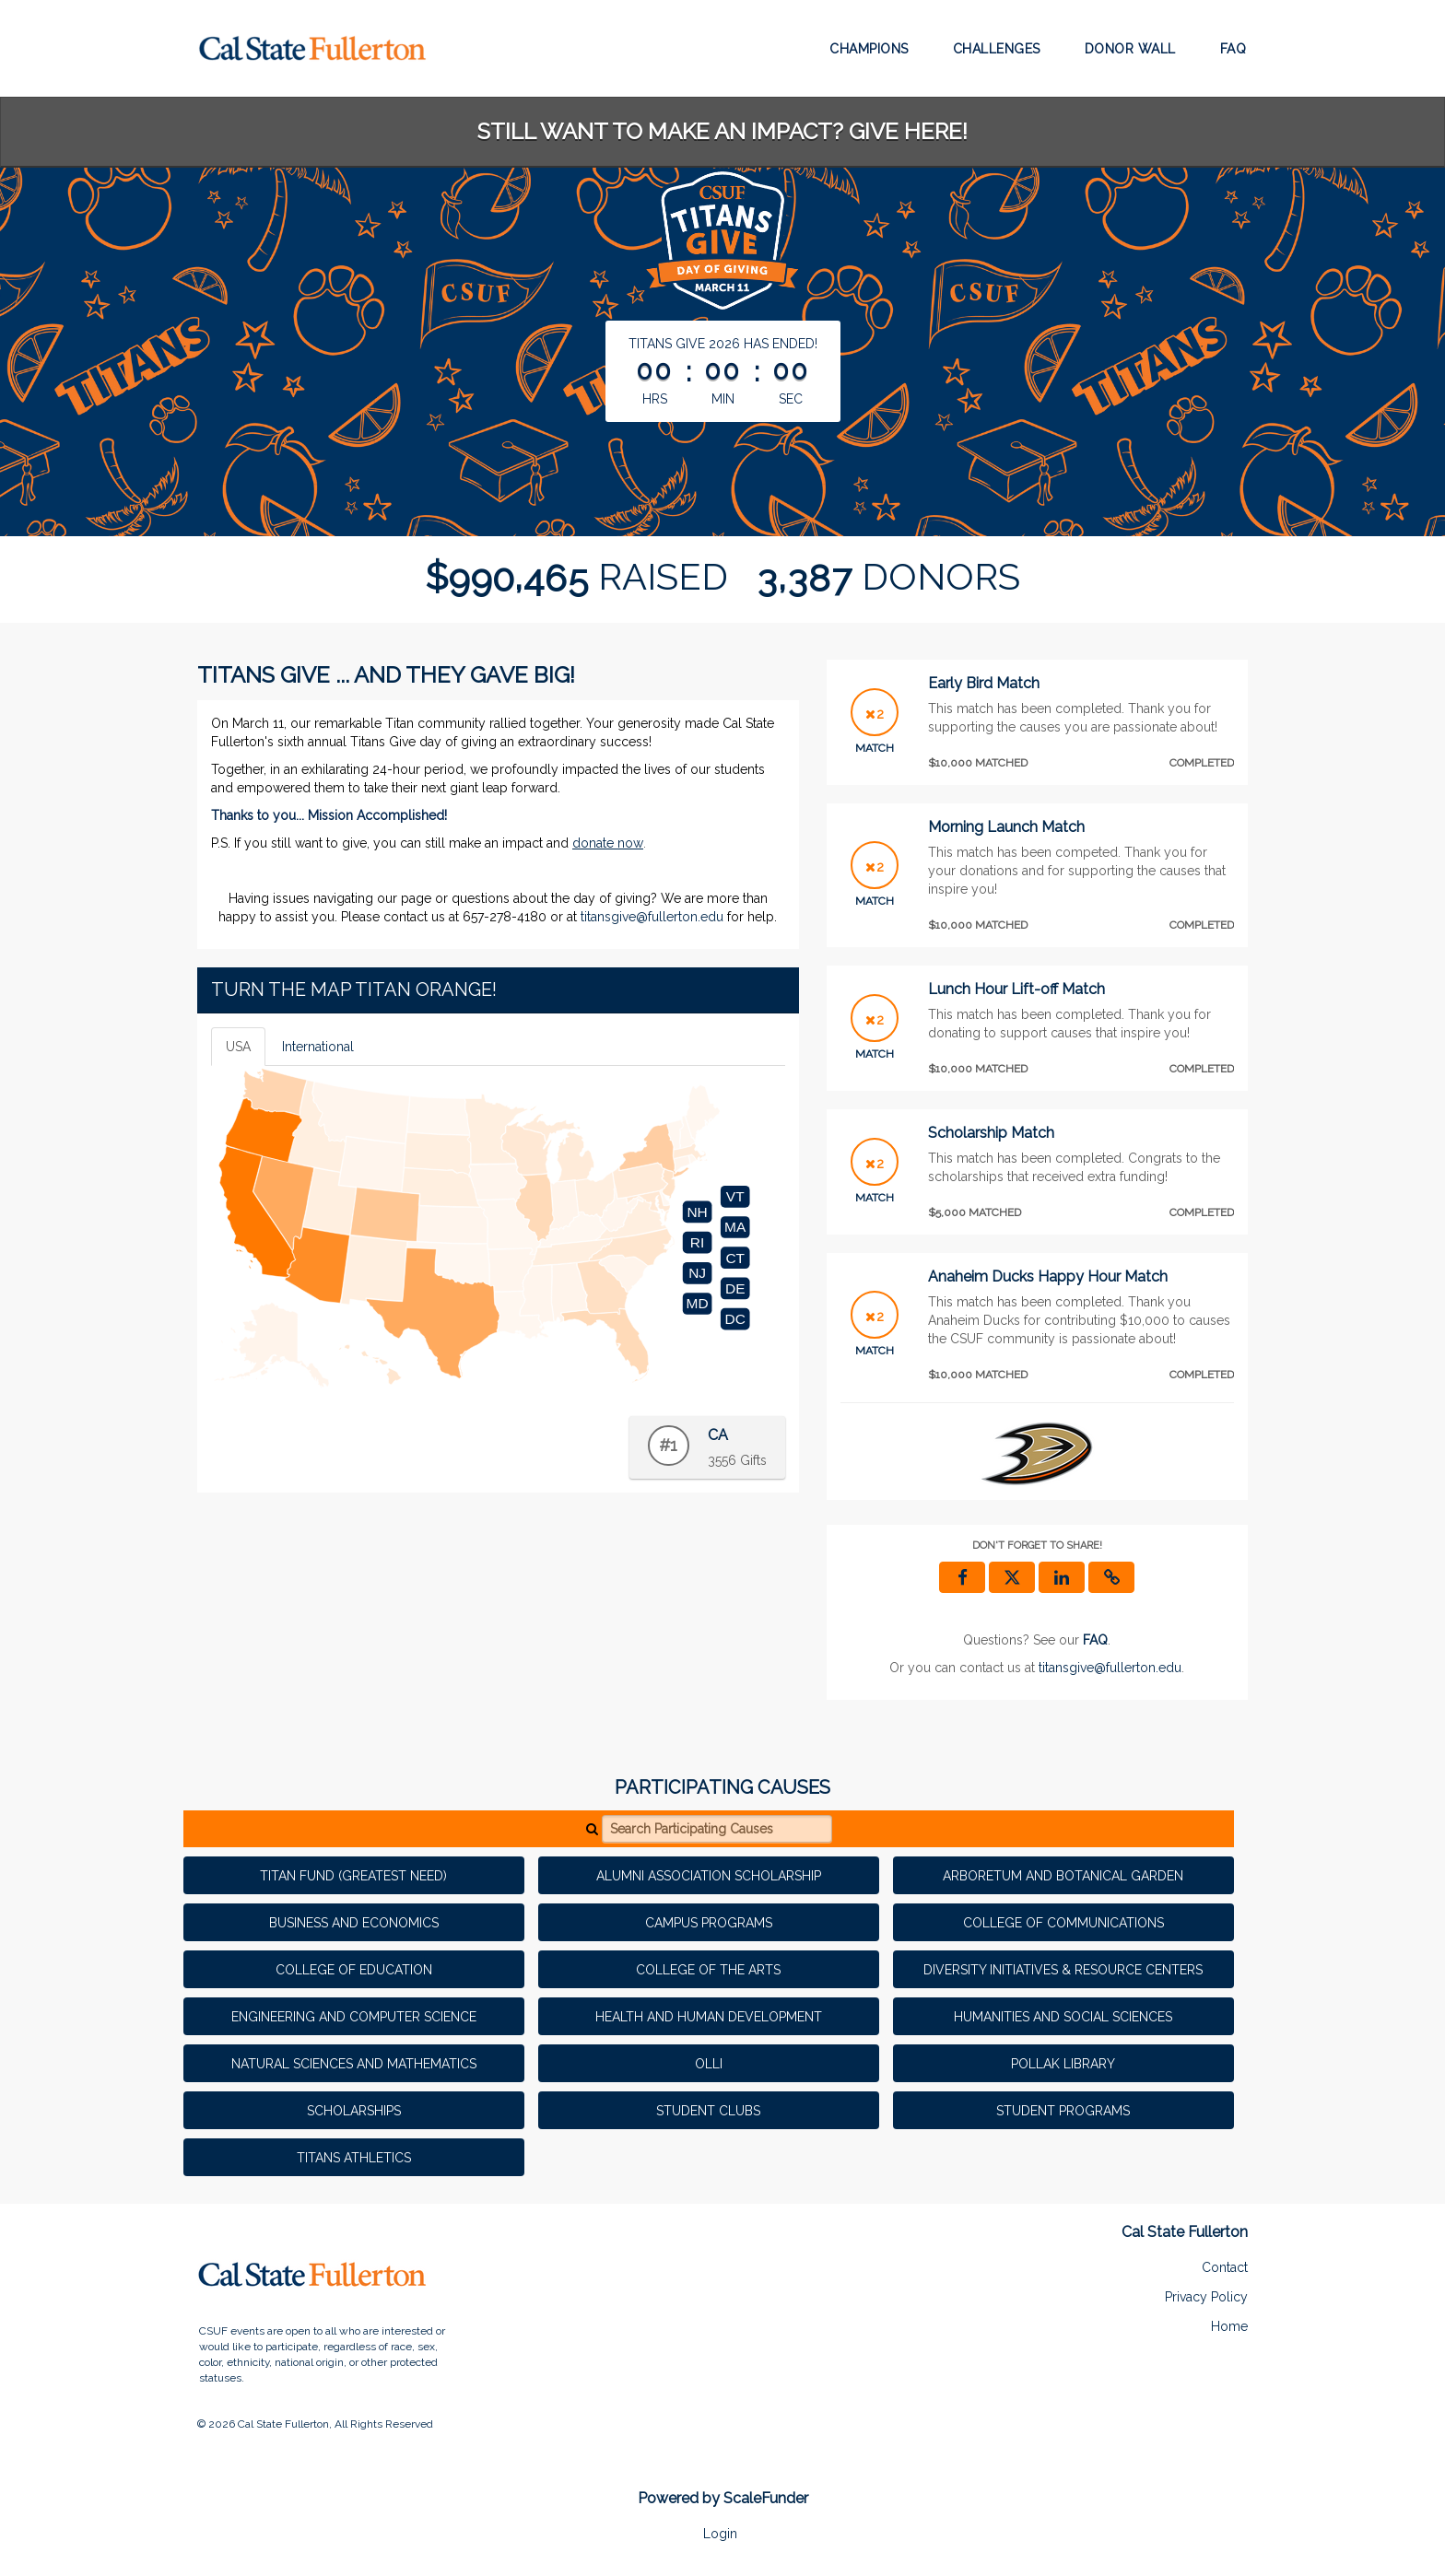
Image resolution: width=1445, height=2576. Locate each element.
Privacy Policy (1206, 2296)
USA (238, 1046)
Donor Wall (1130, 48)
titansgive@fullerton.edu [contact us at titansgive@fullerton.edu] (1110, 1667)
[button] (1111, 1577)
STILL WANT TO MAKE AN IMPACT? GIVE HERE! (722, 131)
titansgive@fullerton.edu (652, 916)
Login (720, 2533)
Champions (869, 48)
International (318, 1046)
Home (1229, 2326)
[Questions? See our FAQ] (1095, 1640)
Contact (1225, 2267)
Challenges (996, 48)
